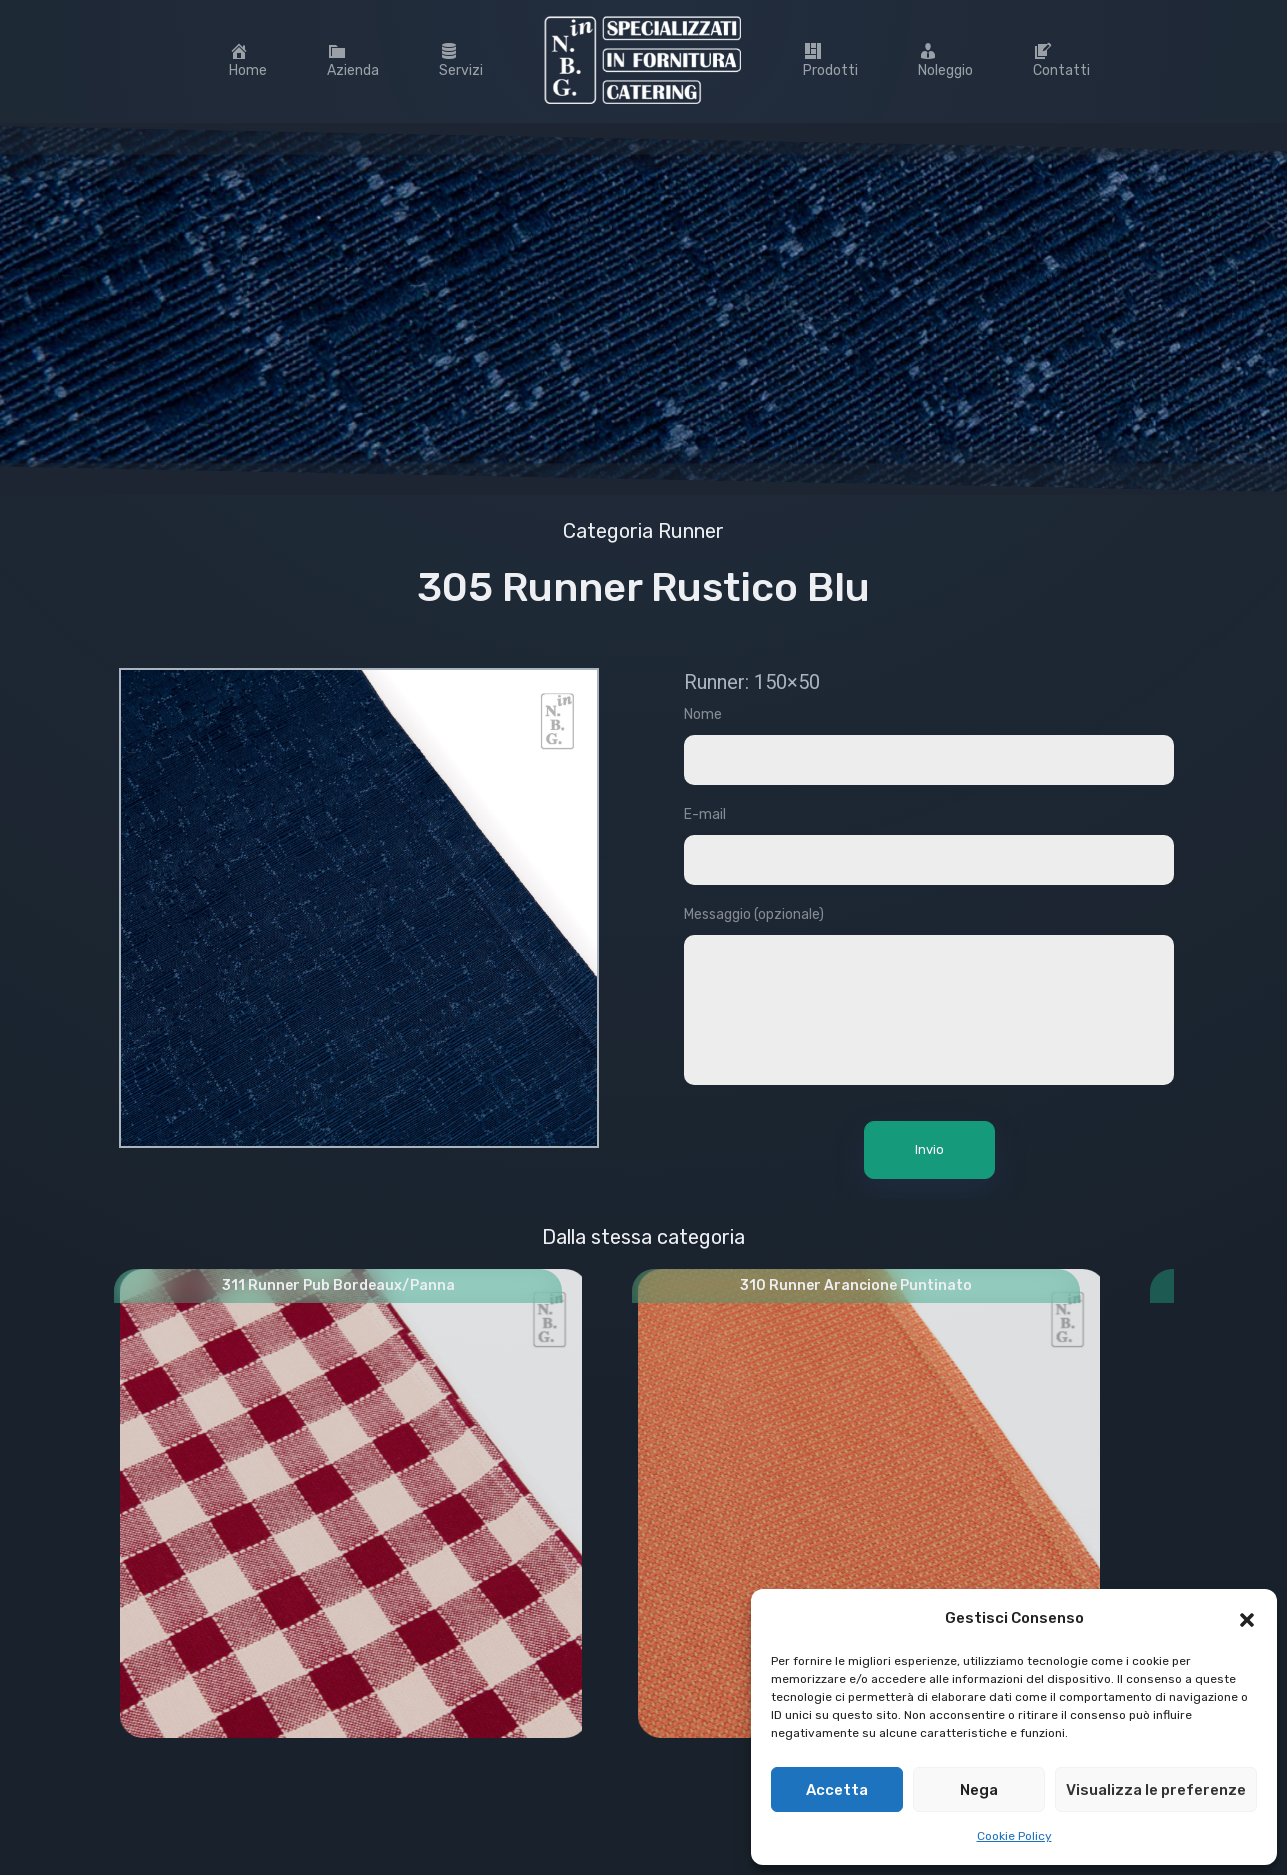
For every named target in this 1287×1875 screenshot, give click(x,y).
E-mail (929, 855)
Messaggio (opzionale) (929, 1008)
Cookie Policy (1014, 1836)
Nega (979, 1790)
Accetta (837, 1790)
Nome (929, 755)
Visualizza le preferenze (1156, 1790)
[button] (1247, 1618)
